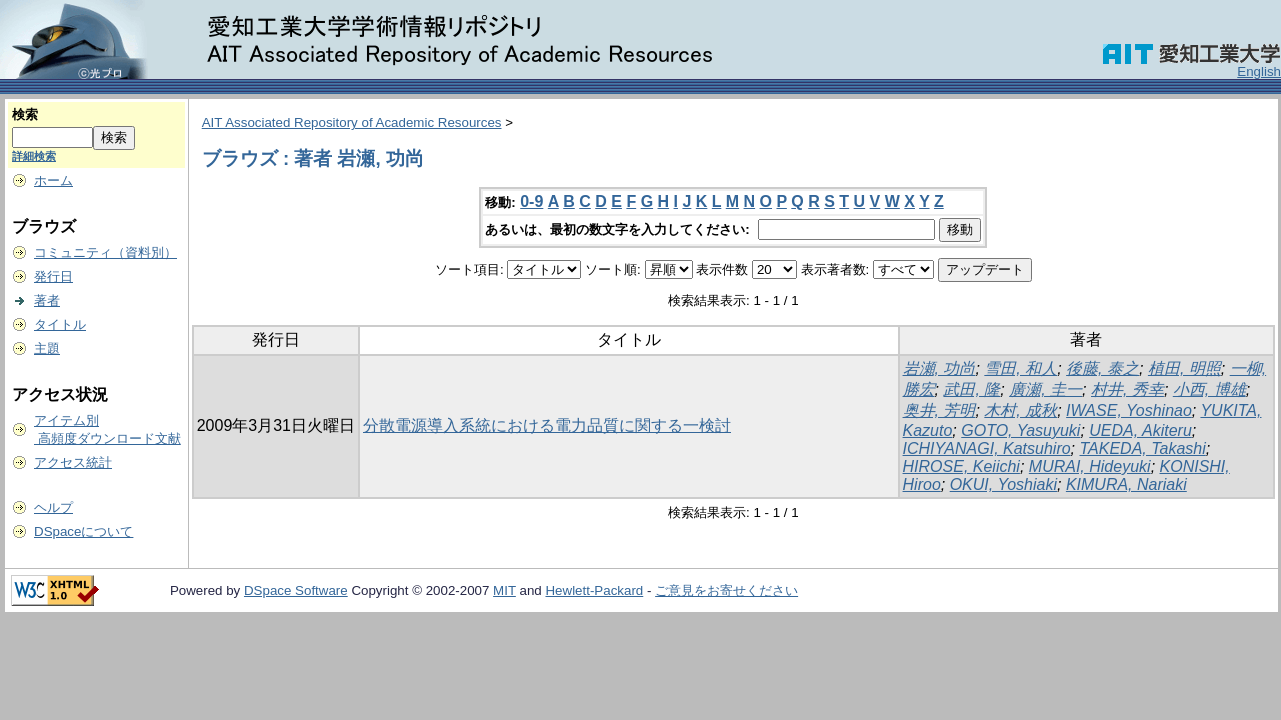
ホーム (53, 180)
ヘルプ (53, 507)
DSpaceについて (83, 531)
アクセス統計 (73, 462)
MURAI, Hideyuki (1090, 466)
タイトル (60, 324)
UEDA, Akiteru (1140, 430)
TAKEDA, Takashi (1143, 448)
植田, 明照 (1184, 368)
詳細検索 (34, 156)
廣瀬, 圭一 (1045, 389)
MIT (504, 590)
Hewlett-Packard (594, 590)
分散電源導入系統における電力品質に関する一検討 (547, 425)
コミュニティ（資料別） (105, 252)
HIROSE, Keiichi (961, 466)
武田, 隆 (971, 389)
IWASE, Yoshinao (1129, 410)
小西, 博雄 (1209, 389)
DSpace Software (296, 590)
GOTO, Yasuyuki (1020, 430)
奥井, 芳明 (939, 410)
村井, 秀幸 (1127, 389)
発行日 (53, 276)
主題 (47, 348)
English (1259, 71)
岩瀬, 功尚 (939, 368)
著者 (47, 300)
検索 (25, 114)
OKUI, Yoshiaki (1003, 484)
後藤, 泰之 (1102, 368)
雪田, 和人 (1020, 368)
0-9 (531, 201)
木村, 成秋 (1020, 410)
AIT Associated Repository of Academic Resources (352, 122)
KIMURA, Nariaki (1126, 484)
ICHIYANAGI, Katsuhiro (987, 448)
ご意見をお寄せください (726, 590)
